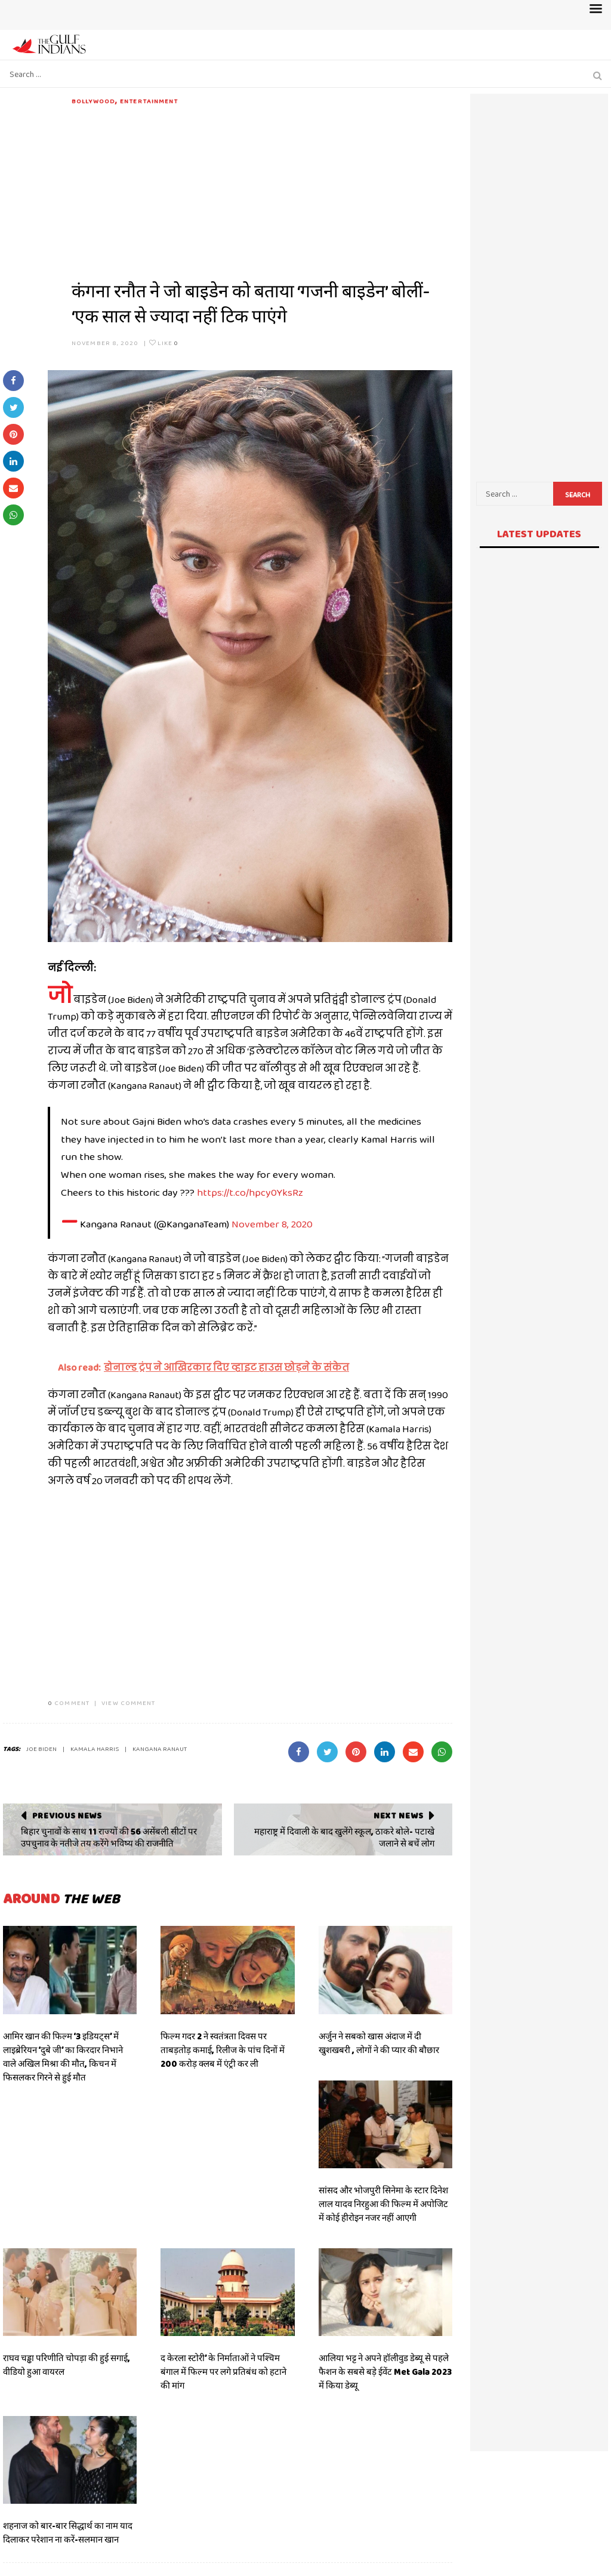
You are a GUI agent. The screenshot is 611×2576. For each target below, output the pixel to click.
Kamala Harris (94, 1748)
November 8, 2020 (105, 342)
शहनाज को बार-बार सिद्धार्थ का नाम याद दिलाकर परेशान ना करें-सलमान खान (67, 2532)
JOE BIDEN (41, 1748)
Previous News (67, 1815)
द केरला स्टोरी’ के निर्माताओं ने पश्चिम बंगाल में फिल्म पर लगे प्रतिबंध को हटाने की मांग (223, 2372)
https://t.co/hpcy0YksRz (250, 1192)
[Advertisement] (262, 189)
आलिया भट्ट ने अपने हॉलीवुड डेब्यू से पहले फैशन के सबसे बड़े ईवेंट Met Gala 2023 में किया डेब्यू (385, 2372)
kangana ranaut (159, 1748)
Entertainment (149, 101)
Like (163, 342)
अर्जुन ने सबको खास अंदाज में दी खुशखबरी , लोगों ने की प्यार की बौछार (380, 2043)
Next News (398, 1815)
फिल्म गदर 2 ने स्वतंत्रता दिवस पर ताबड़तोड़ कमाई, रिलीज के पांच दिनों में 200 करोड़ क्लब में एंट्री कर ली (223, 2050)
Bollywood (93, 101)
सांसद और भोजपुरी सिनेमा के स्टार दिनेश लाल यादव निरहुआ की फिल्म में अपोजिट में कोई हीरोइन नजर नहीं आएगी (383, 2204)
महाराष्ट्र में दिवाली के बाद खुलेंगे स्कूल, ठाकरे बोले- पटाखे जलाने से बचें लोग (344, 1837)
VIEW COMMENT (128, 1702)
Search (577, 495)
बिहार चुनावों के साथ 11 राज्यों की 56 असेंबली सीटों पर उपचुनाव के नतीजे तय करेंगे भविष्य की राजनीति (109, 1837)
